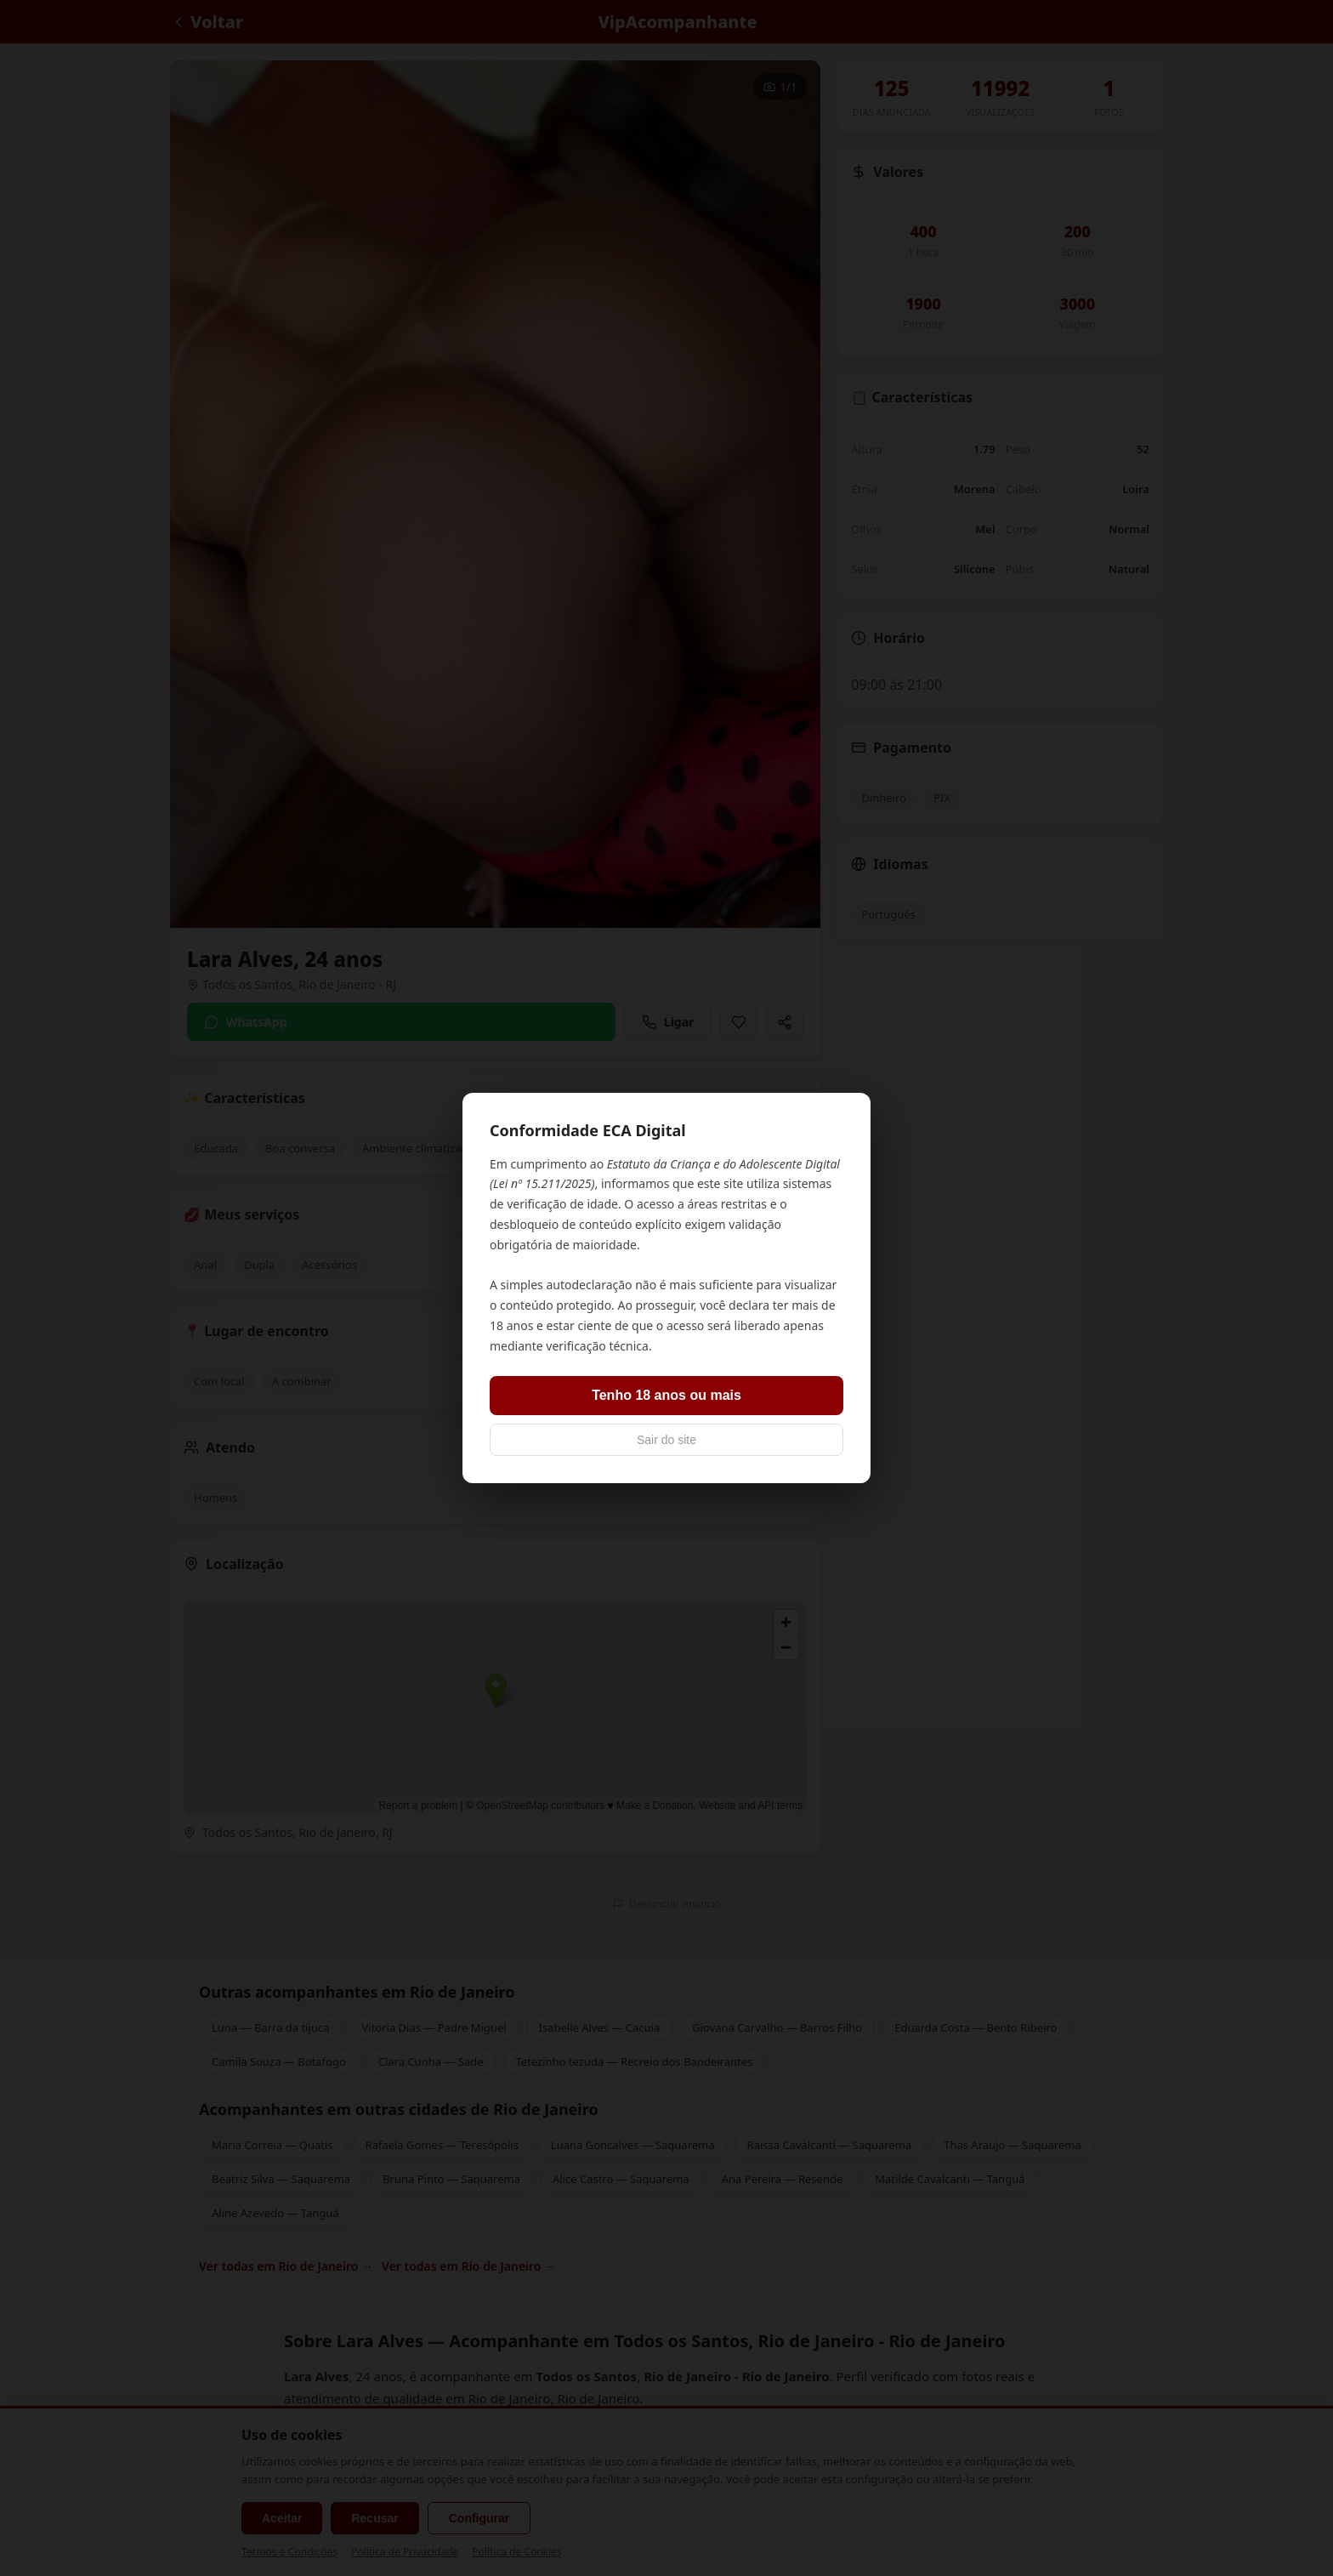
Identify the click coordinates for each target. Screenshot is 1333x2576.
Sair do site (666, 1440)
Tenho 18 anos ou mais (666, 1395)
